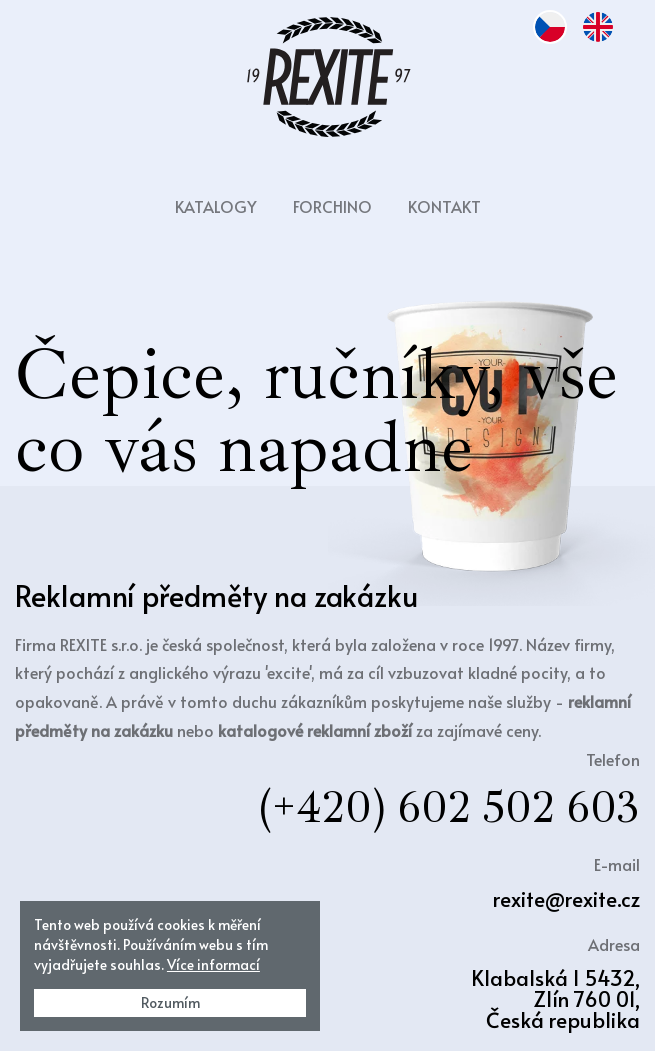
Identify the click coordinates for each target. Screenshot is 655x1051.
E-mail (617, 864)
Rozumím (170, 1002)
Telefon (613, 759)
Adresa (614, 944)
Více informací (213, 964)
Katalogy (216, 206)
